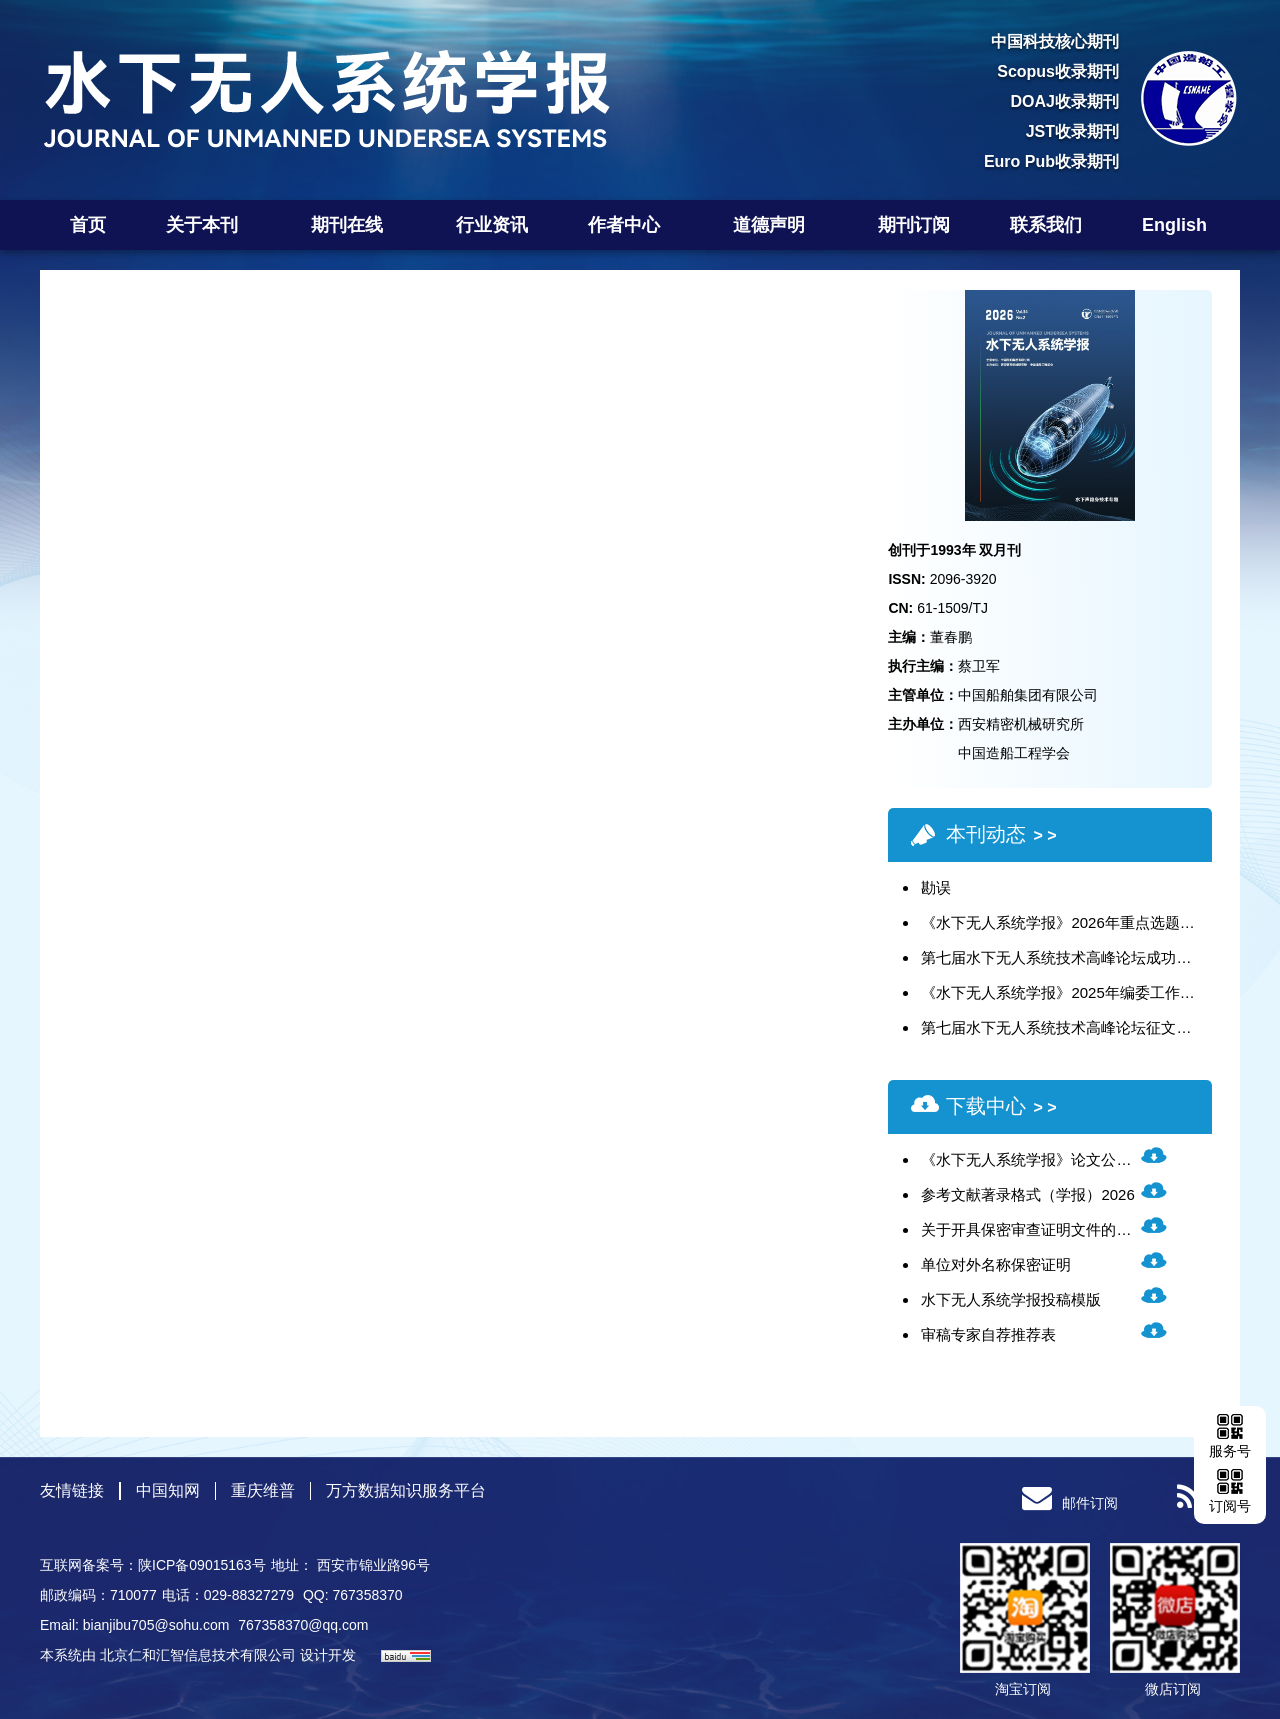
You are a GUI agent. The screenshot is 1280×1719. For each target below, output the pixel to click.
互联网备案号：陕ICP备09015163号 (153, 1565)
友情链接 (72, 1490)
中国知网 (168, 1490)
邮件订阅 (1070, 1503)
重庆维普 (263, 1490)
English (1174, 225)
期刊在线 (353, 225)
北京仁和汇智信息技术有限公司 (198, 1655)
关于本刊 (208, 225)
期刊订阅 (914, 225)
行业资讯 (492, 225)
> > (1044, 835)
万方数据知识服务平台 (406, 1490)
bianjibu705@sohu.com (158, 1625)
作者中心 (630, 225)
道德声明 (775, 225)
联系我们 (1046, 225)
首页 (88, 225)
